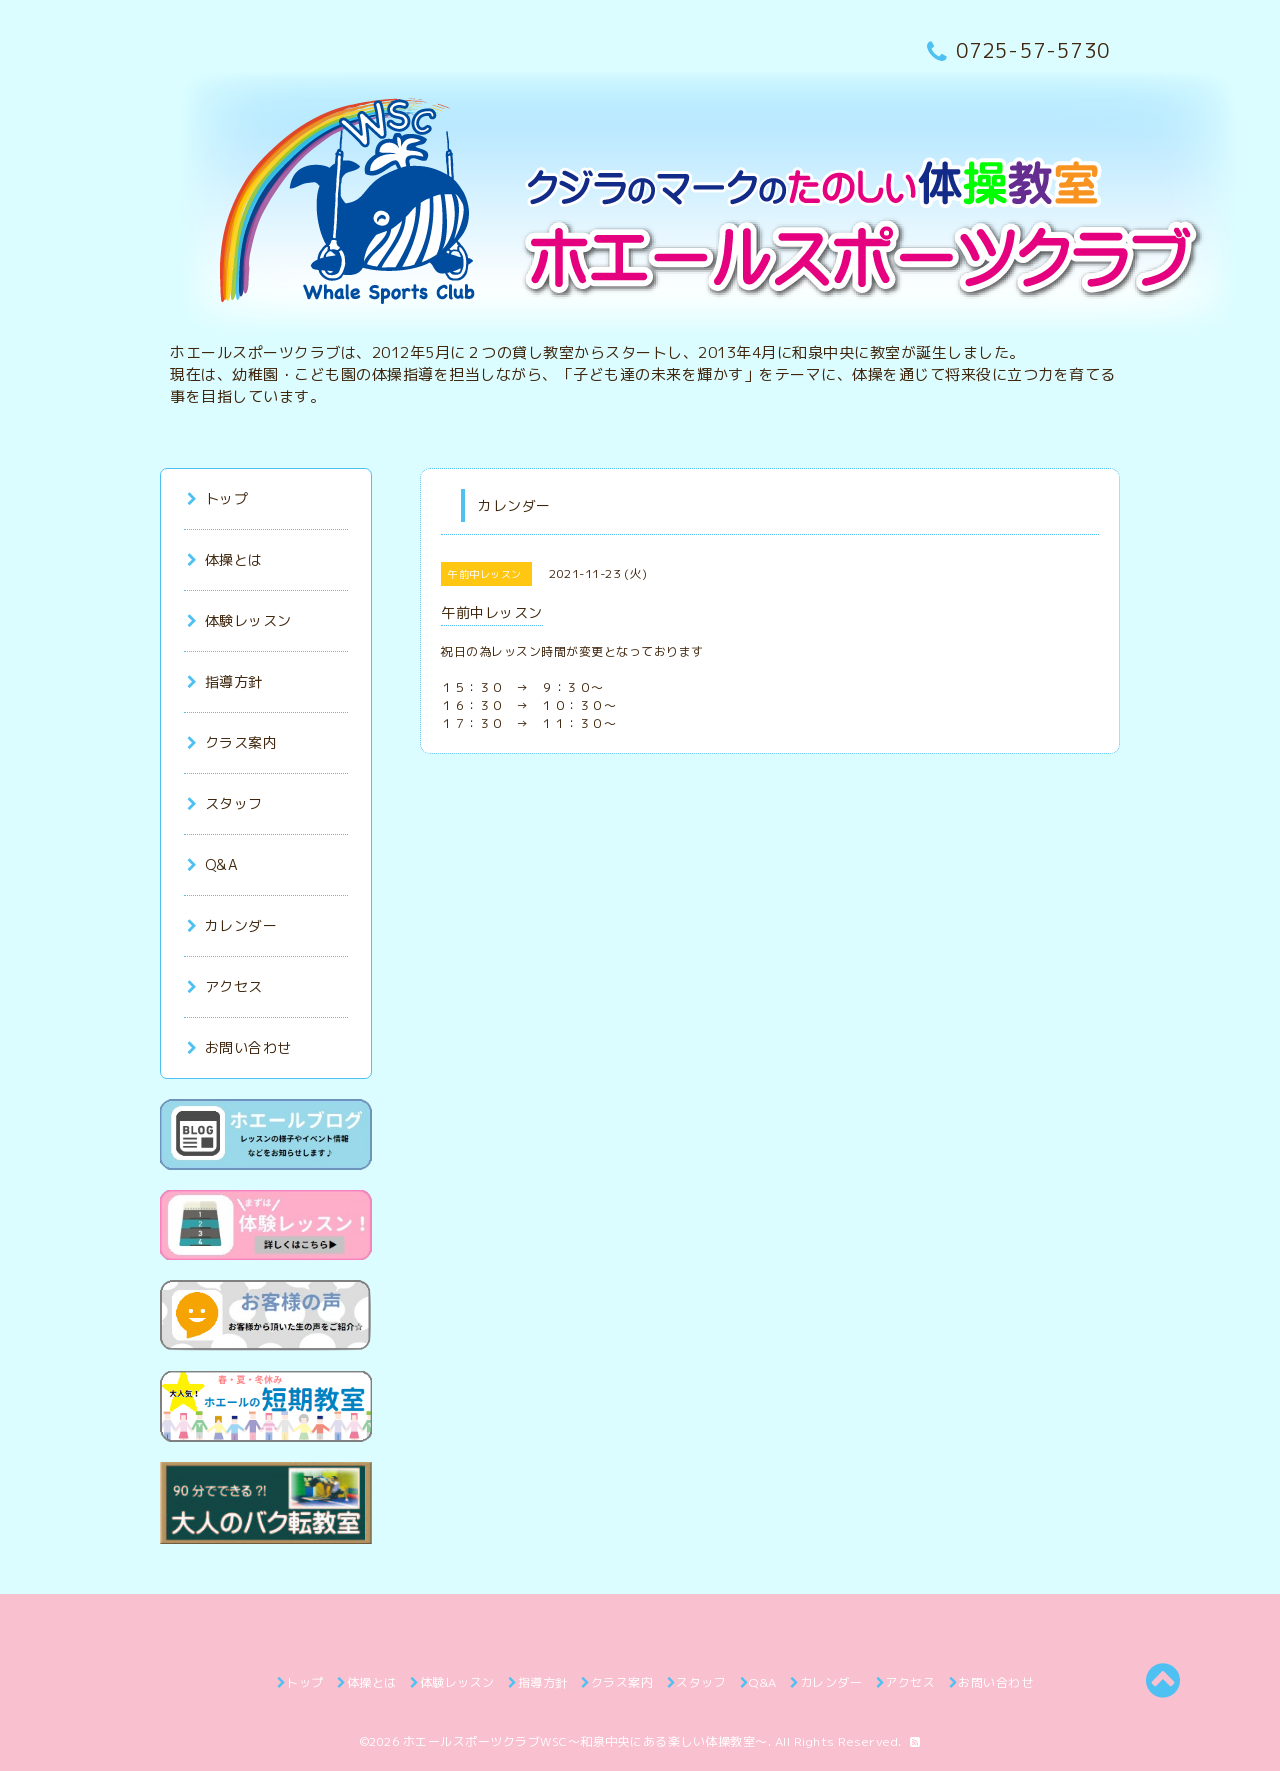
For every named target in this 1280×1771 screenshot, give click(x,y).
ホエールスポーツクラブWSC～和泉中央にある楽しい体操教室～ (585, 1741)
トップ (217, 498)
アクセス (225, 986)
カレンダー (232, 925)
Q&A (212, 864)
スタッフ (225, 803)
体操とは (225, 559)
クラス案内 (232, 742)
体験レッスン (239, 620)
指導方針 (225, 681)
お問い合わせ (239, 1047)
